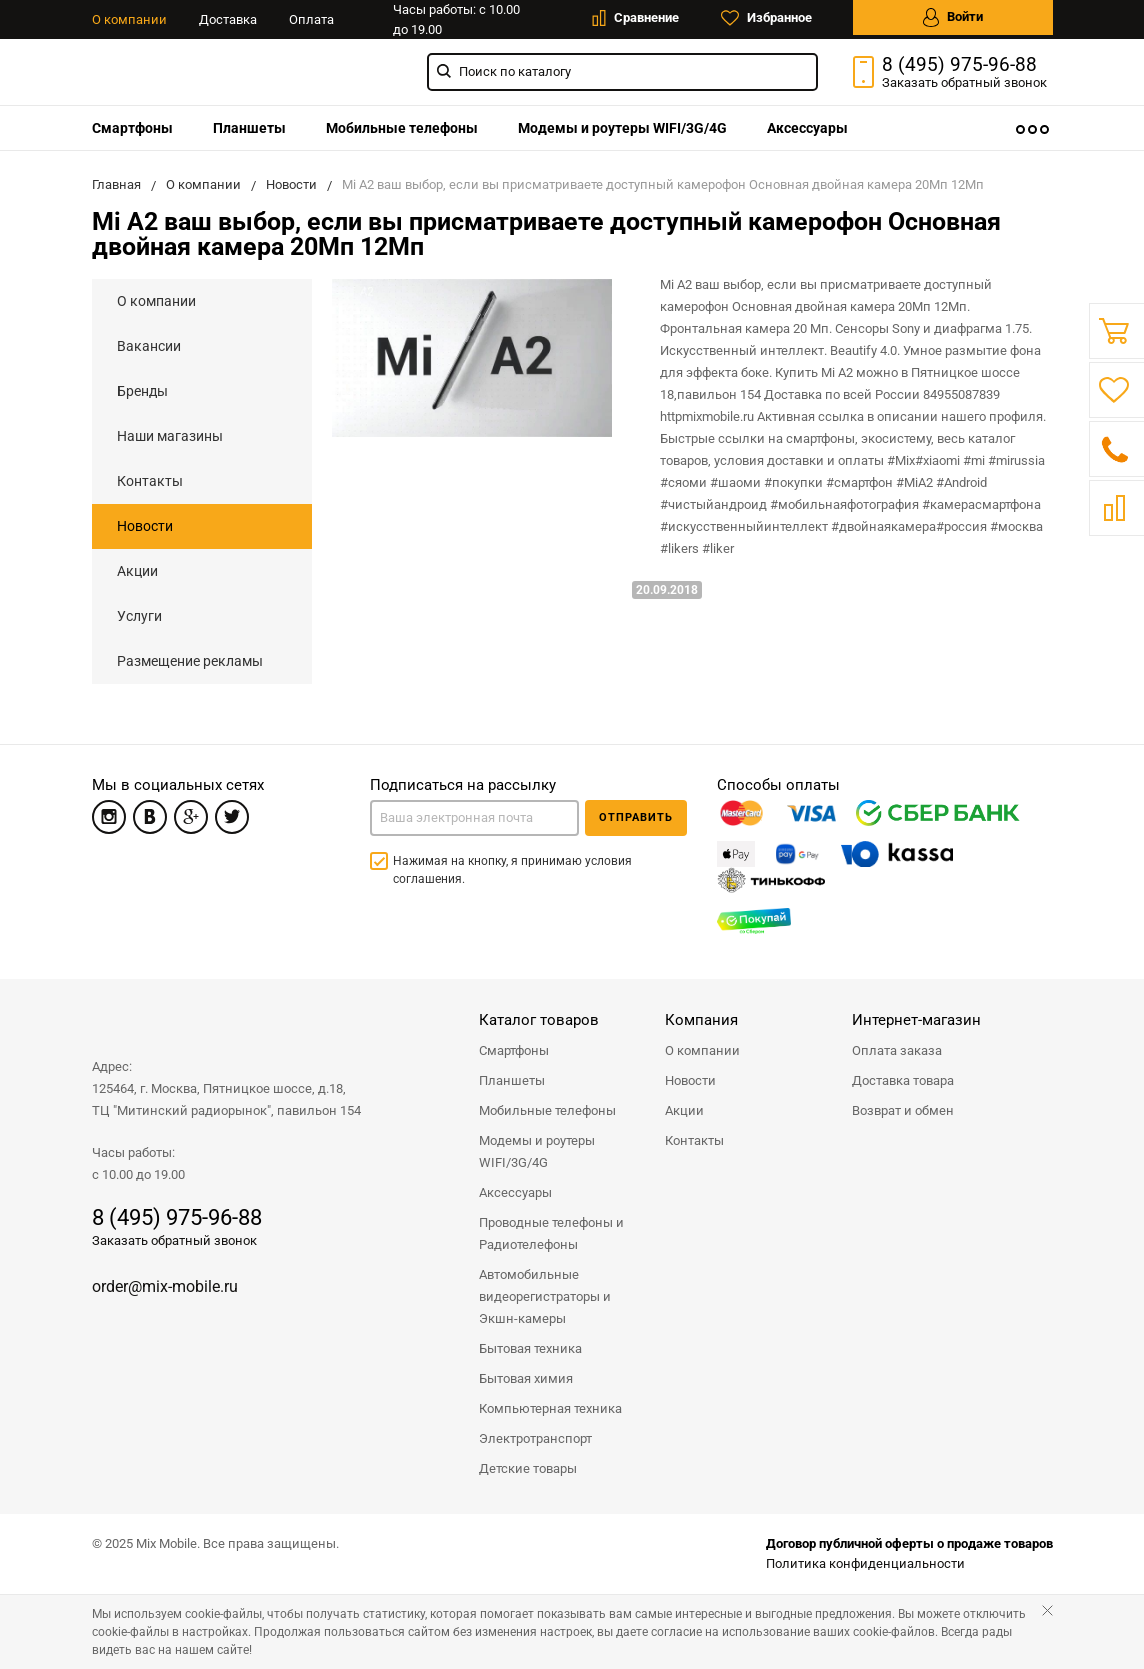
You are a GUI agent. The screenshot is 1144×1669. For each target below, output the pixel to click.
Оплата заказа (897, 1050)
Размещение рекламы (190, 661)
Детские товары (528, 1468)
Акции (137, 571)
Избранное (766, 18)
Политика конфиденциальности (865, 1563)
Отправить (636, 817)
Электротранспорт (535, 1438)
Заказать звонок (964, 82)
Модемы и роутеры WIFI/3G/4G (622, 128)
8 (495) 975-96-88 (959, 65)
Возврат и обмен (903, 1110)
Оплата (311, 19)
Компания (701, 1020)
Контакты (150, 481)
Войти (953, 17)
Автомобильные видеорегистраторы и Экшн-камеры (545, 1296)
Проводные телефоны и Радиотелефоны (551, 1233)
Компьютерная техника (550, 1408)
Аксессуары (807, 128)
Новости (145, 526)
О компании (129, 19)
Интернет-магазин (916, 1020)
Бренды (142, 391)
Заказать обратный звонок (174, 1240)
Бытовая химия (526, 1378)
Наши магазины (170, 436)
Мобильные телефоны (402, 128)
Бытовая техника (530, 1348)
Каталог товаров (539, 1020)
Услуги (139, 616)
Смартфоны (132, 128)
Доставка (228, 19)
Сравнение (635, 18)
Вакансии (149, 346)
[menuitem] (132, 128)
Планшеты (249, 128)
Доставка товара (903, 1080)
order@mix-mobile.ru (165, 1286)
